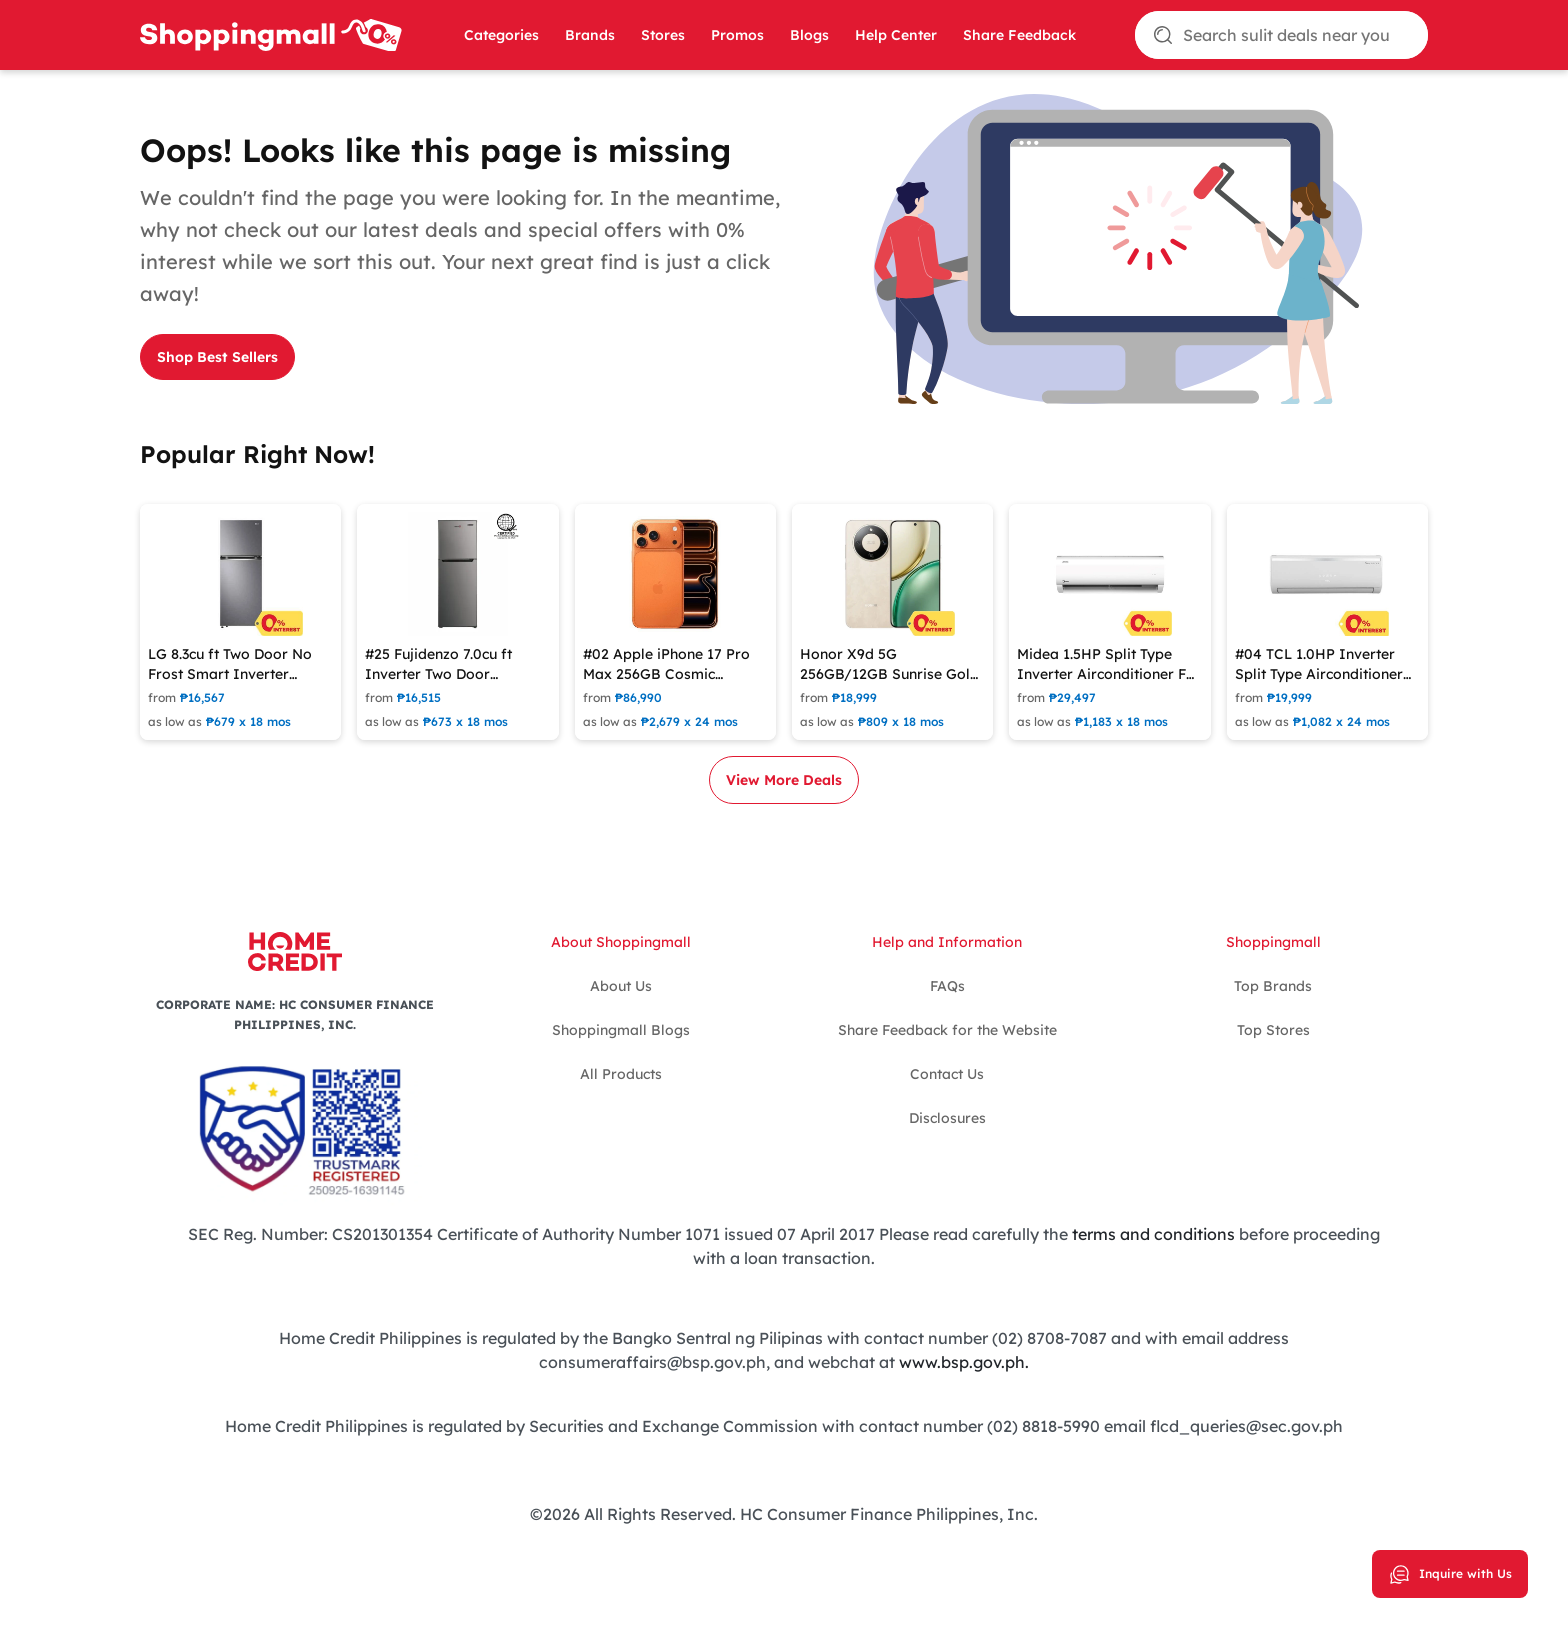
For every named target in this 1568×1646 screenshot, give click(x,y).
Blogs (809, 35)
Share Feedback (1019, 35)
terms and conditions (1153, 1234)
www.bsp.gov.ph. (964, 1362)
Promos (737, 35)
